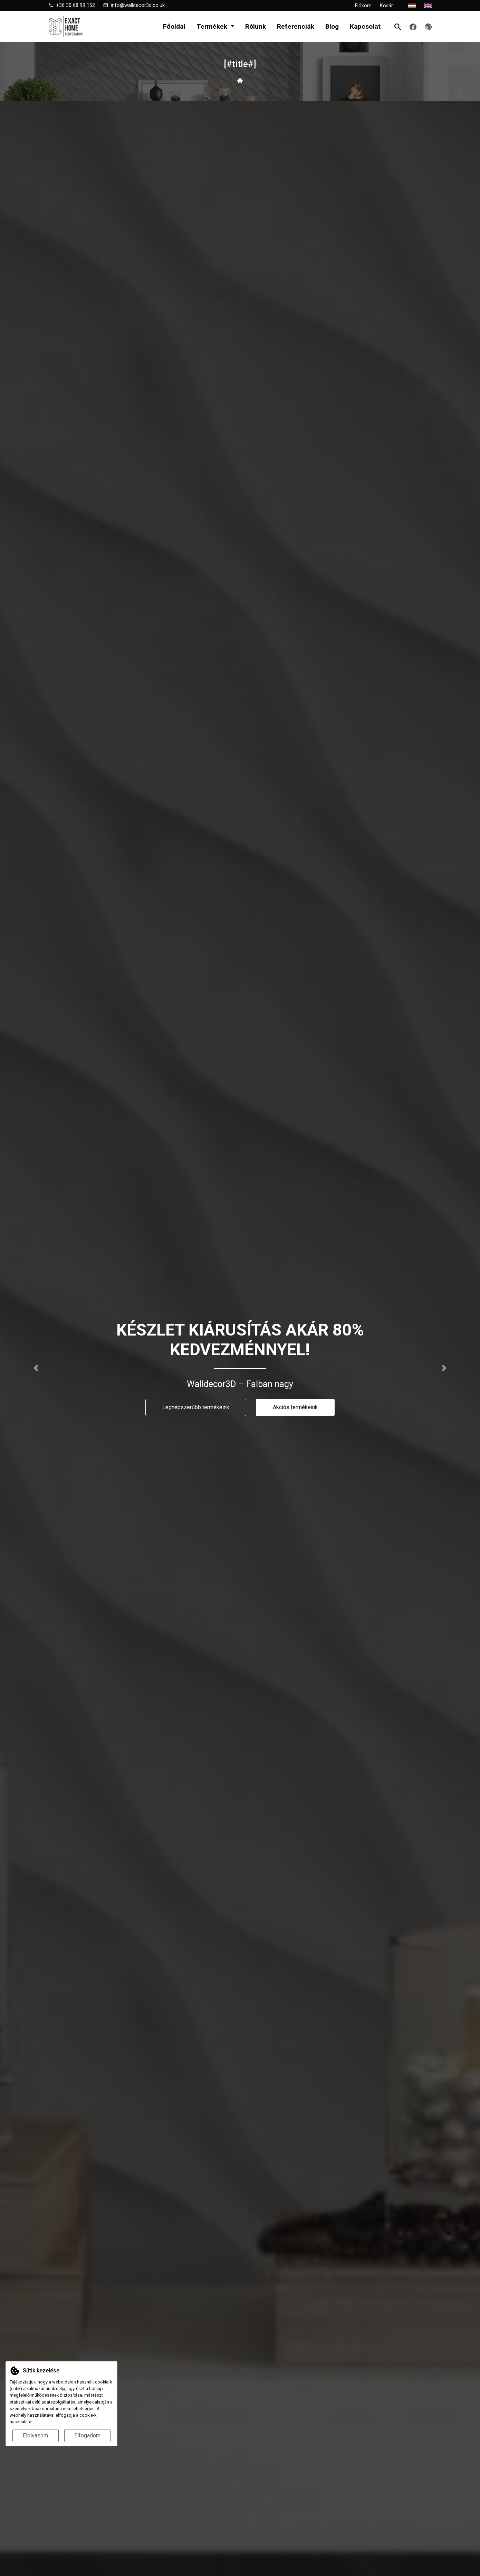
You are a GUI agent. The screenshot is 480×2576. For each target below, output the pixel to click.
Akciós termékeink (295, 1407)
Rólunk (255, 26)
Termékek (212, 26)
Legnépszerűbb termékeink (195, 1407)
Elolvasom (35, 2435)
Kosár (390, 6)
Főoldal (174, 26)
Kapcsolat (365, 26)
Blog (332, 26)
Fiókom (363, 6)
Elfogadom (87, 2435)
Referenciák (295, 26)
